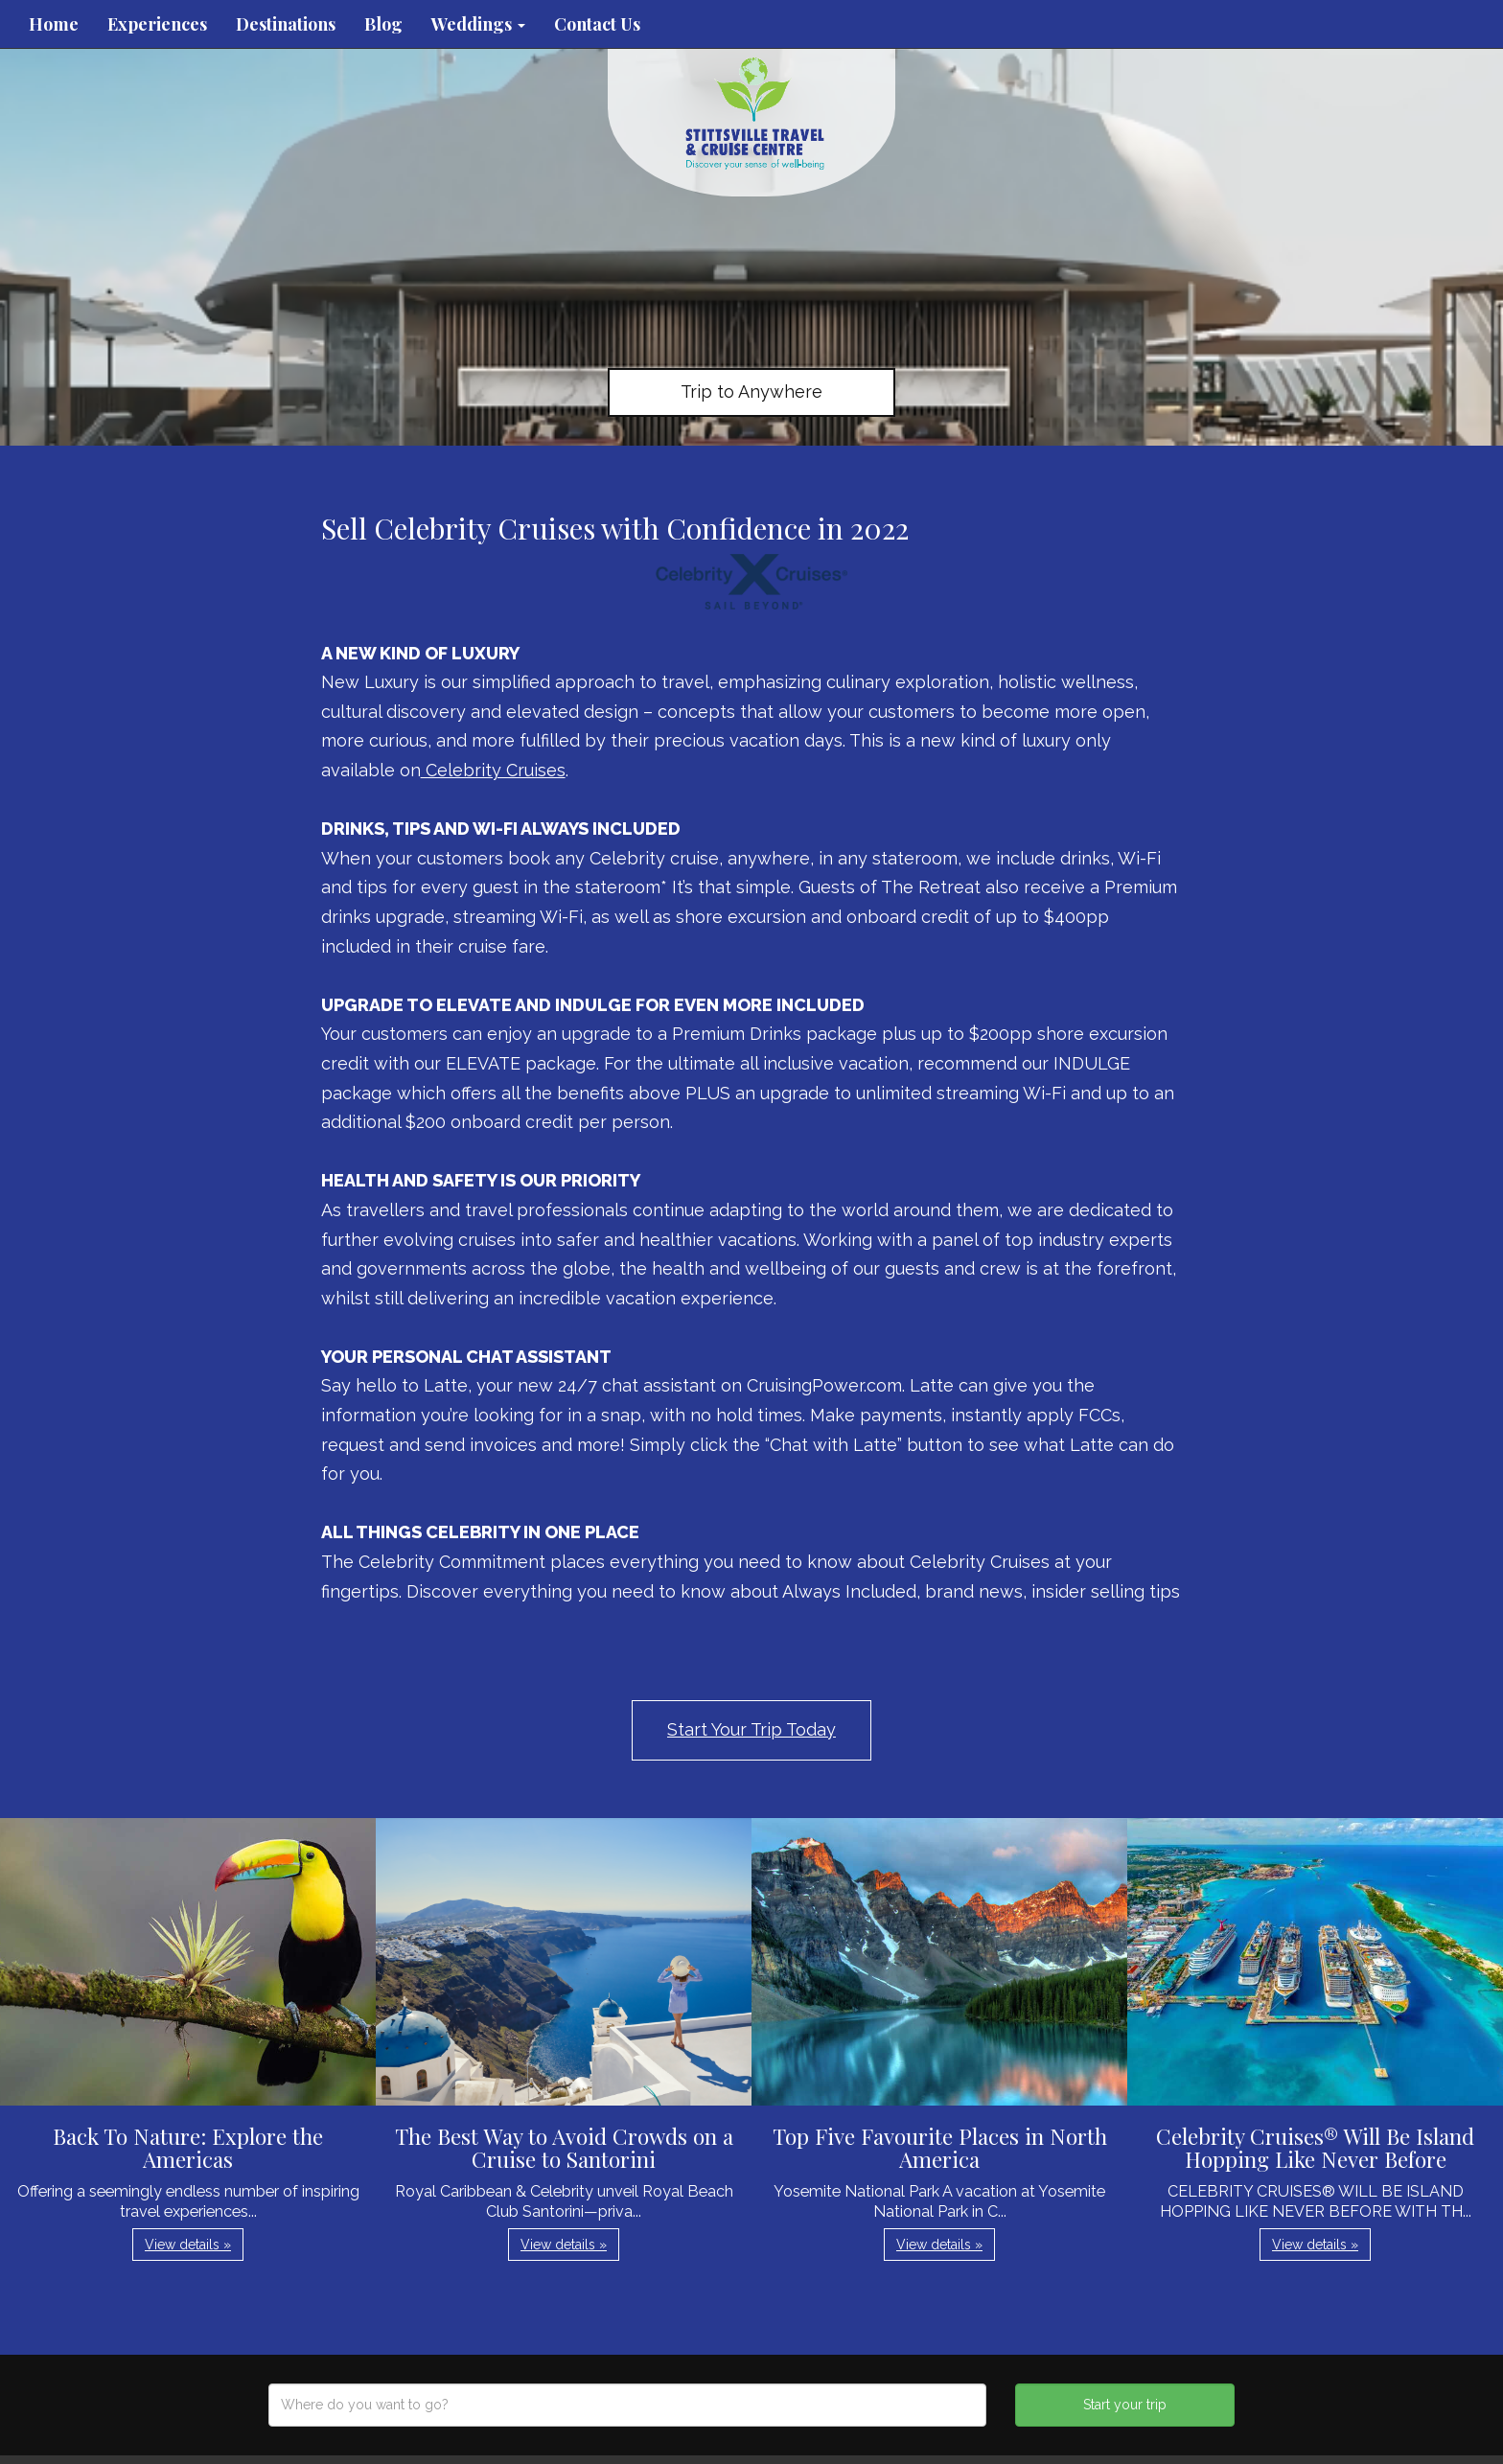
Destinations (285, 23)
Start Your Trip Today (751, 1729)
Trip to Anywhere (751, 391)
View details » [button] (188, 2244)
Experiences (157, 23)
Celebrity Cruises (493, 770)
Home (54, 23)
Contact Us (597, 23)
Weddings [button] (478, 23)
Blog (383, 23)
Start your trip (1125, 2404)
